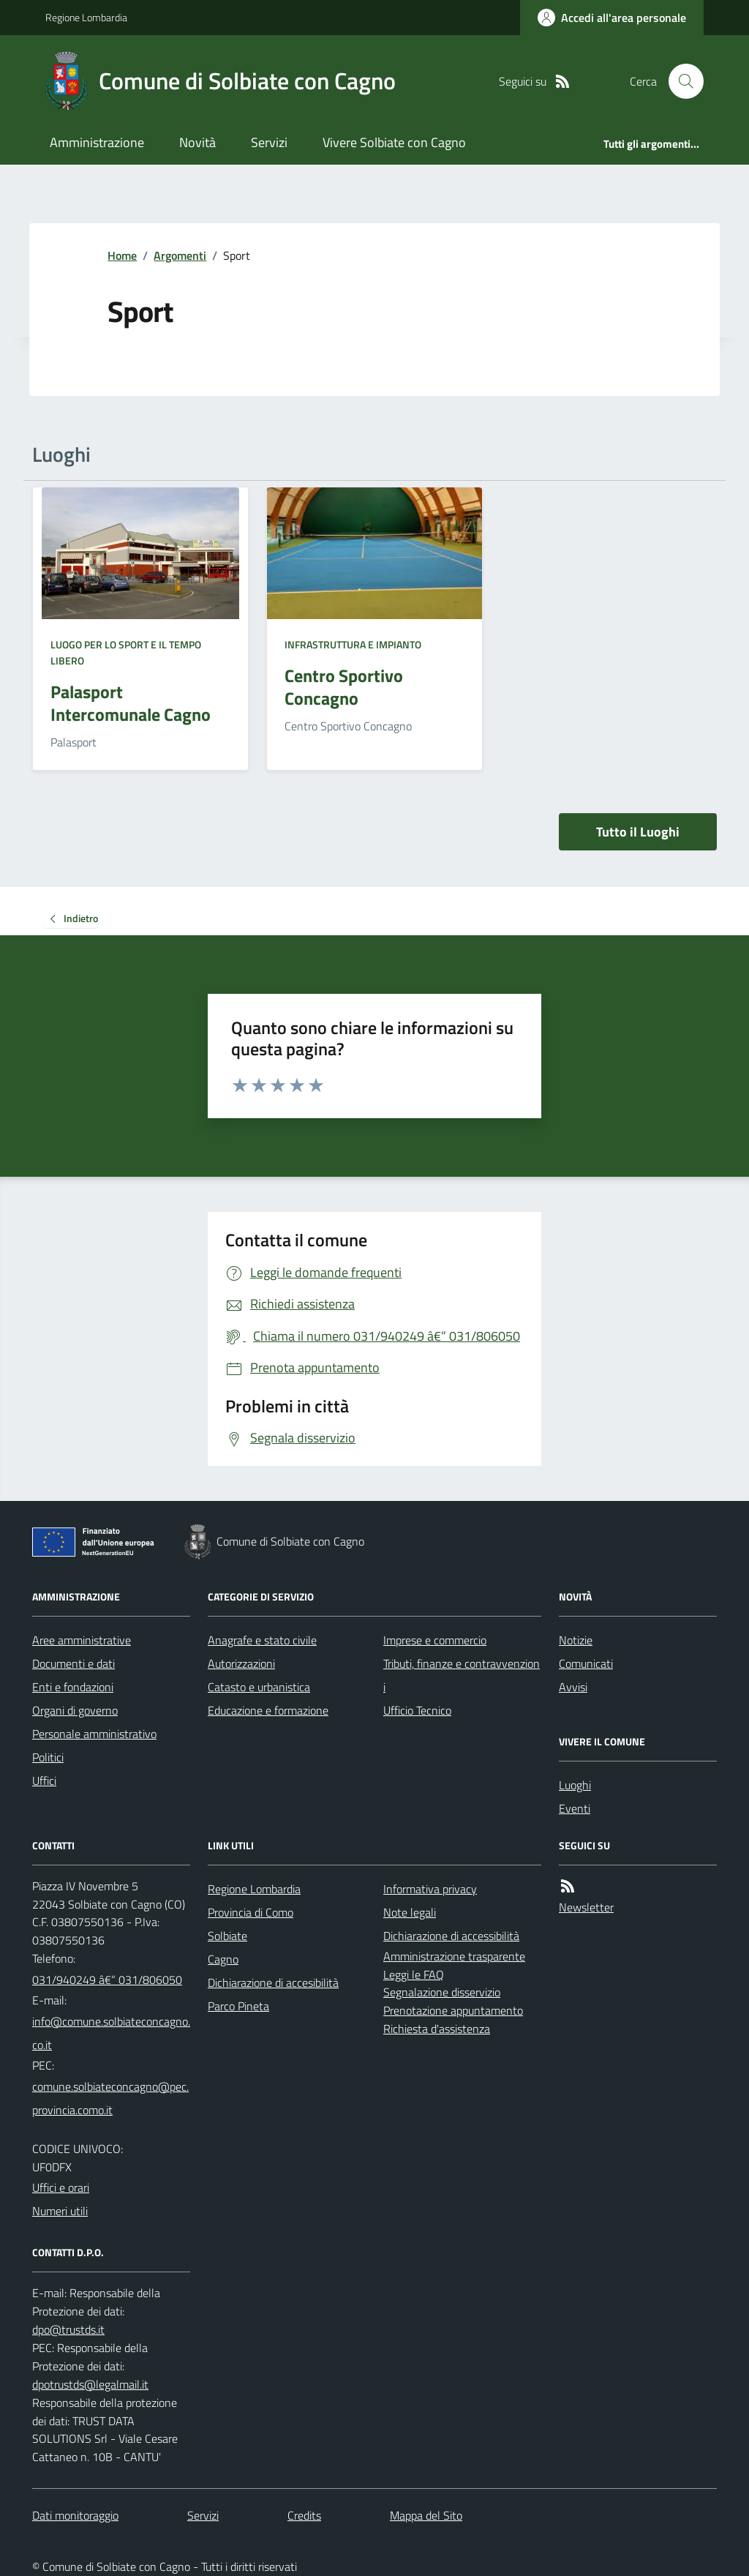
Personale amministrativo (94, 1733)
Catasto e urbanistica (259, 1687)
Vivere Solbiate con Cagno (394, 142)
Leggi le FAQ (413, 1974)
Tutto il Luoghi (638, 832)
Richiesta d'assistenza (436, 2028)
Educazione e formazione (268, 1710)
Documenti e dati (73, 1663)
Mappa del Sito (426, 2515)
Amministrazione (97, 142)
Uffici (44, 1780)
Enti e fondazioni (72, 1687)
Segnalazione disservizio (441, 1992)
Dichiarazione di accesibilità (273, 1982)
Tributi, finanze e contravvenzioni (461, 1675)
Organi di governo (75, 1710)
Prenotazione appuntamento (453, 2010)
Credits (304, 2515)
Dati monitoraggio (75, 2515)
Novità (197, 142)
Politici (48, 1757)
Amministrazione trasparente (454, 1956)
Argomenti (180, 255)
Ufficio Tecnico (417, 1710)
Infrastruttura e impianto (353, 644)
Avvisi (573, 1687)
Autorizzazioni (241, 1663)
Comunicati (586, 1663)
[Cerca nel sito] (680, 81)
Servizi (269, 142)
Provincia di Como (250, 1912)
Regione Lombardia (86, 17)
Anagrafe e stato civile (262, 1640)
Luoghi (575, 1785)
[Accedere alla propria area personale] (612, 17)
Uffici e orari (60, 2187)
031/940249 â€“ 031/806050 (107, 1979)
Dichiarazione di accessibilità (451, 1935)
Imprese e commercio (434, 1640)
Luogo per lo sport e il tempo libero (125, 652)
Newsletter (586, 1907)
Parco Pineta (238, 2006)
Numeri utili (60, 2211)
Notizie (575, 1640)
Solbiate (227, 1935)
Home (122, 255)
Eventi (574, 1808)
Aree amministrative (81, 1640)
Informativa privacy (430, 1889)
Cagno (223, 1959)
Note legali (409, 1912)
